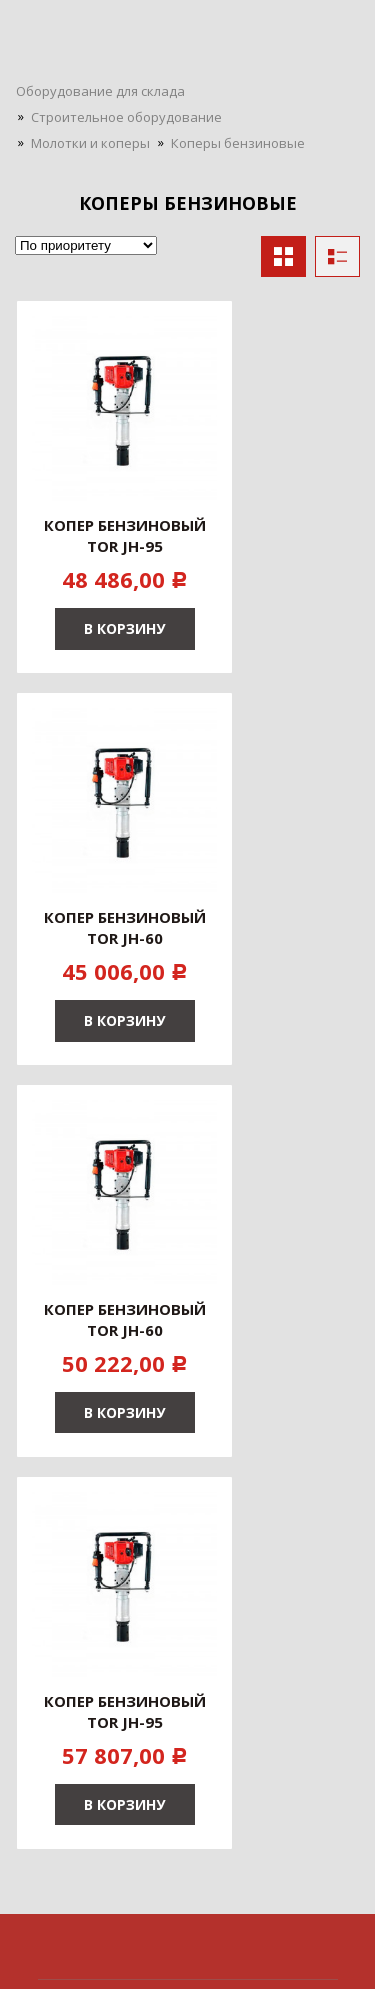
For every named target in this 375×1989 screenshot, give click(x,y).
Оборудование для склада (100, 91)
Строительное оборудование (126, 117)
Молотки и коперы (90, 143)
